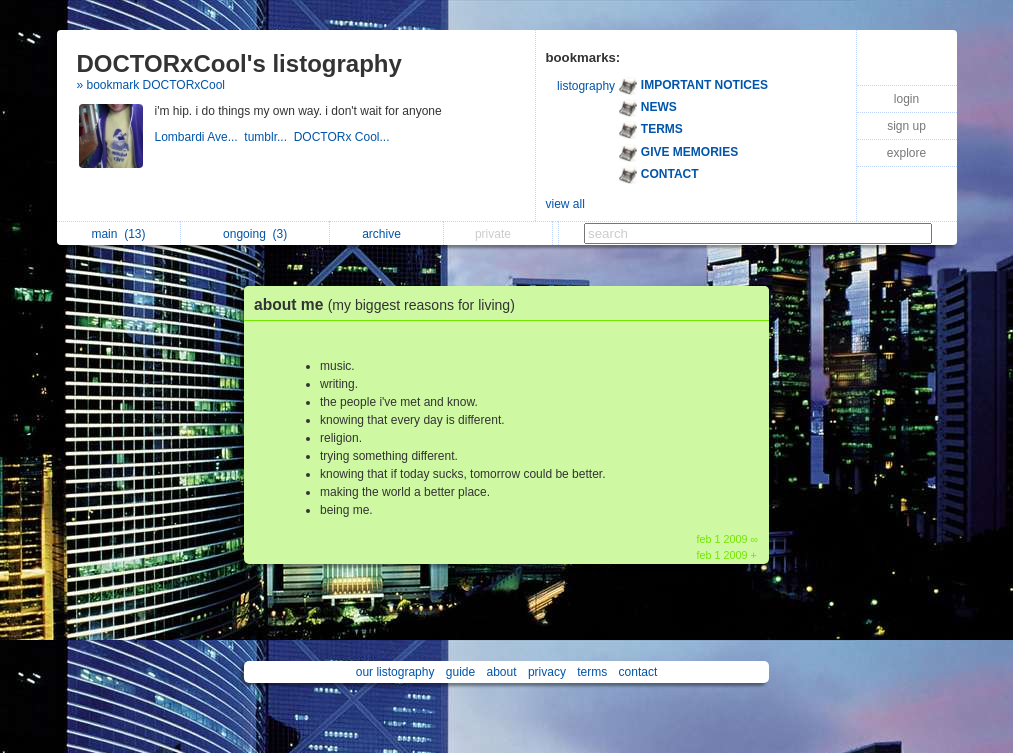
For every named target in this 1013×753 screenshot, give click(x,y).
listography (586, 86)
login (906, 99)
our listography (395, 672)
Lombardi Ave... (200, 137)
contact (638, 672)
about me (389, 304)
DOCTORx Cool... (343, 137)
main (118, 234)
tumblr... (268, 137)
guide (460, 672)
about (502, 672)
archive (386, 234)
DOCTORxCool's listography (239, 63)
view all (565, 204)
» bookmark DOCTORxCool (151, 85)
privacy (547, 672)
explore (906, 153)
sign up (906, 126)
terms (592, 672)
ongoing (255, 234)
